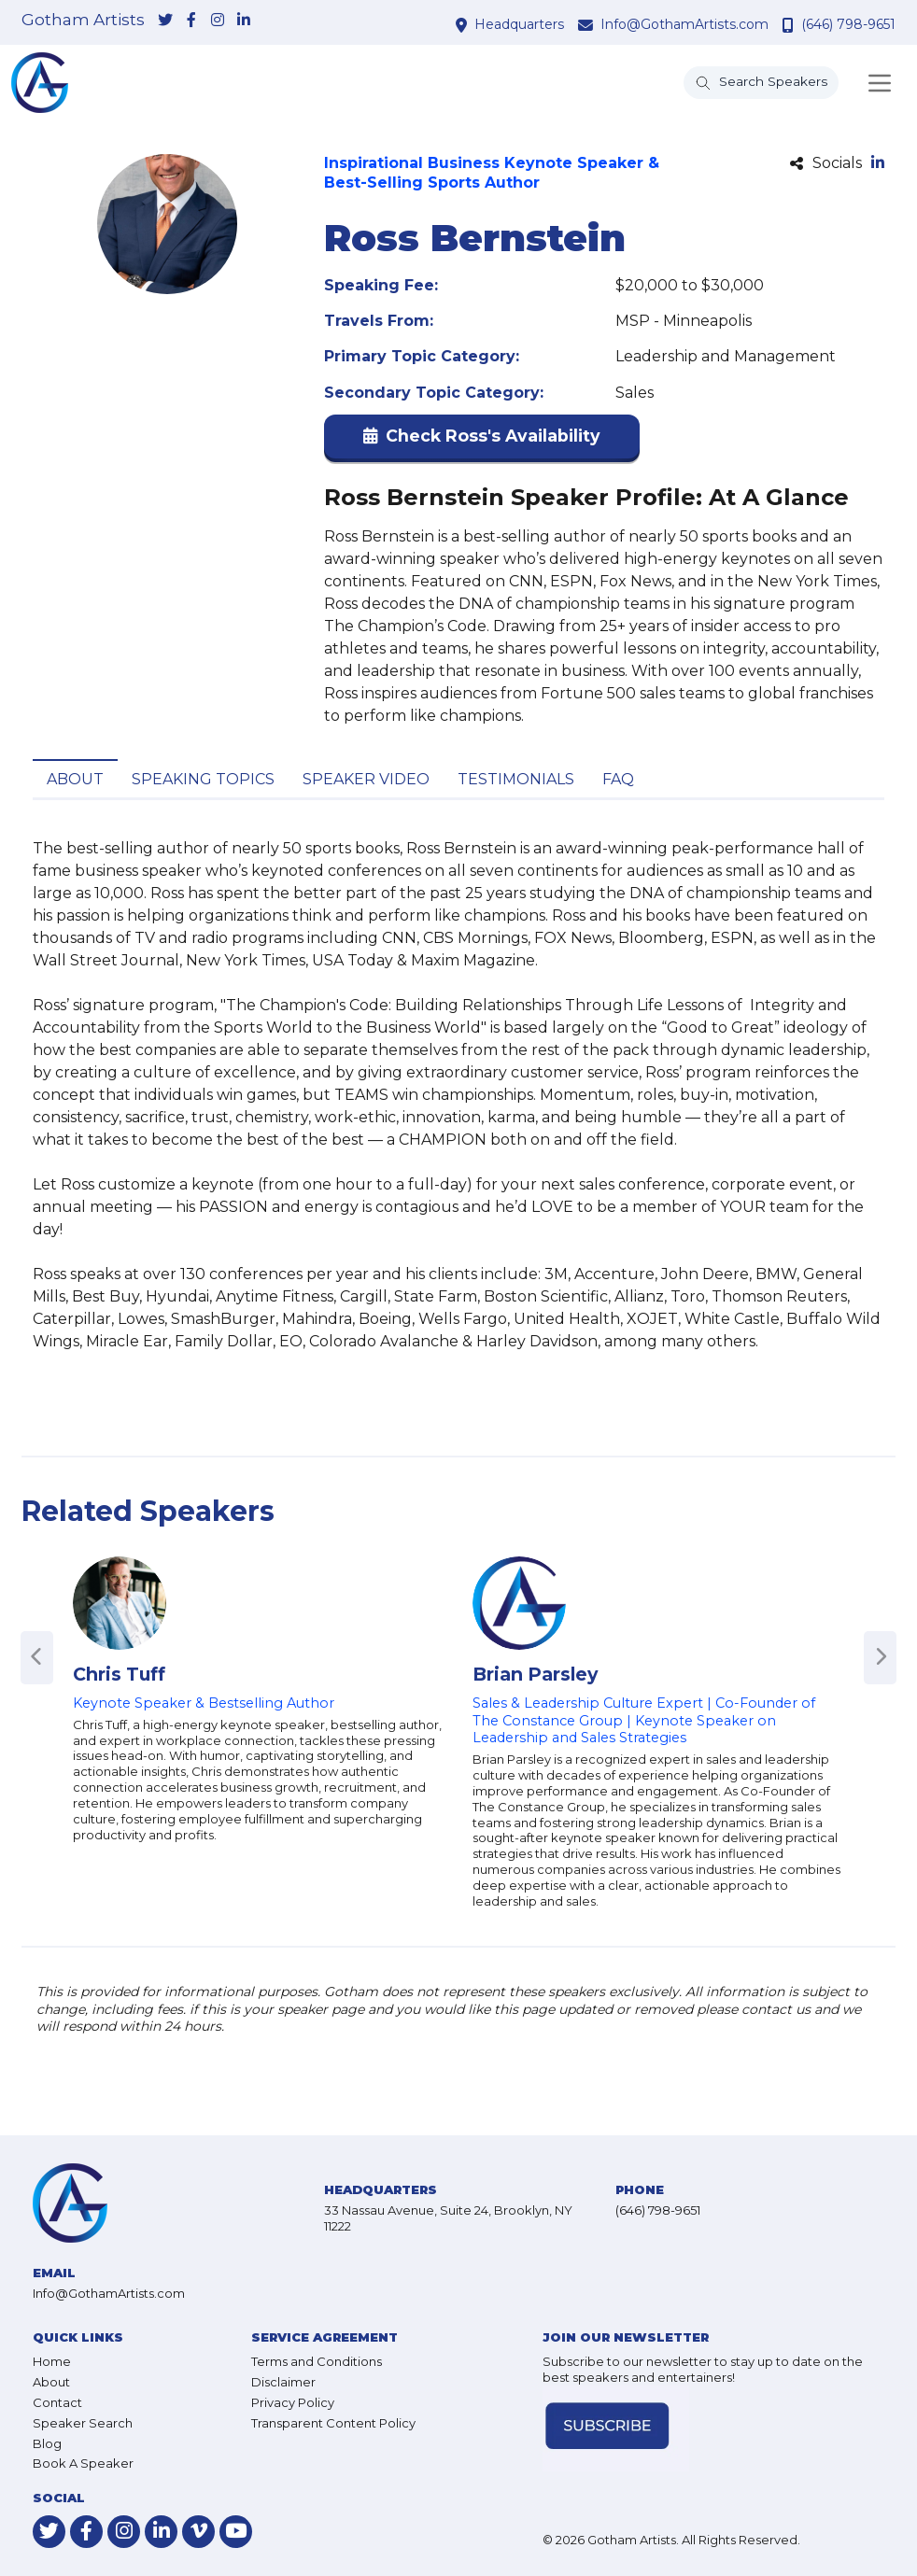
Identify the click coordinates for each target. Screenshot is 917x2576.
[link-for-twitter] (165, 21)
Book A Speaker (83, 2463)
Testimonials (516, 779)
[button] (482, 440)
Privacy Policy (292, 2402)
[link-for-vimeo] (198, 2531)
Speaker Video (366, 779)
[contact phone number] (790, 25)
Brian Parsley (535, 1674)
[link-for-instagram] (218, 21)
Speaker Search (83, 2422)
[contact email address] (588, 25)
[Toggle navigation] (880, 83)
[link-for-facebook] (191, 21)
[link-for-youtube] (235, 2531)
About (75, 779)
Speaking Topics (203, 779)
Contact (57, 2402)
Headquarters (519, 24)
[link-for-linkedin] (244, 21)
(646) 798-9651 (848, 24)
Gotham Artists (83, 20)
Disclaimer (283, 2381)
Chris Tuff (119, 1674)
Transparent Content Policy (333, 2422)
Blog (47, 2443)
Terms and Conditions (316, 2361)
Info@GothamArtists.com (684, 24)
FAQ (618, 779)
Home (52, 2361)
